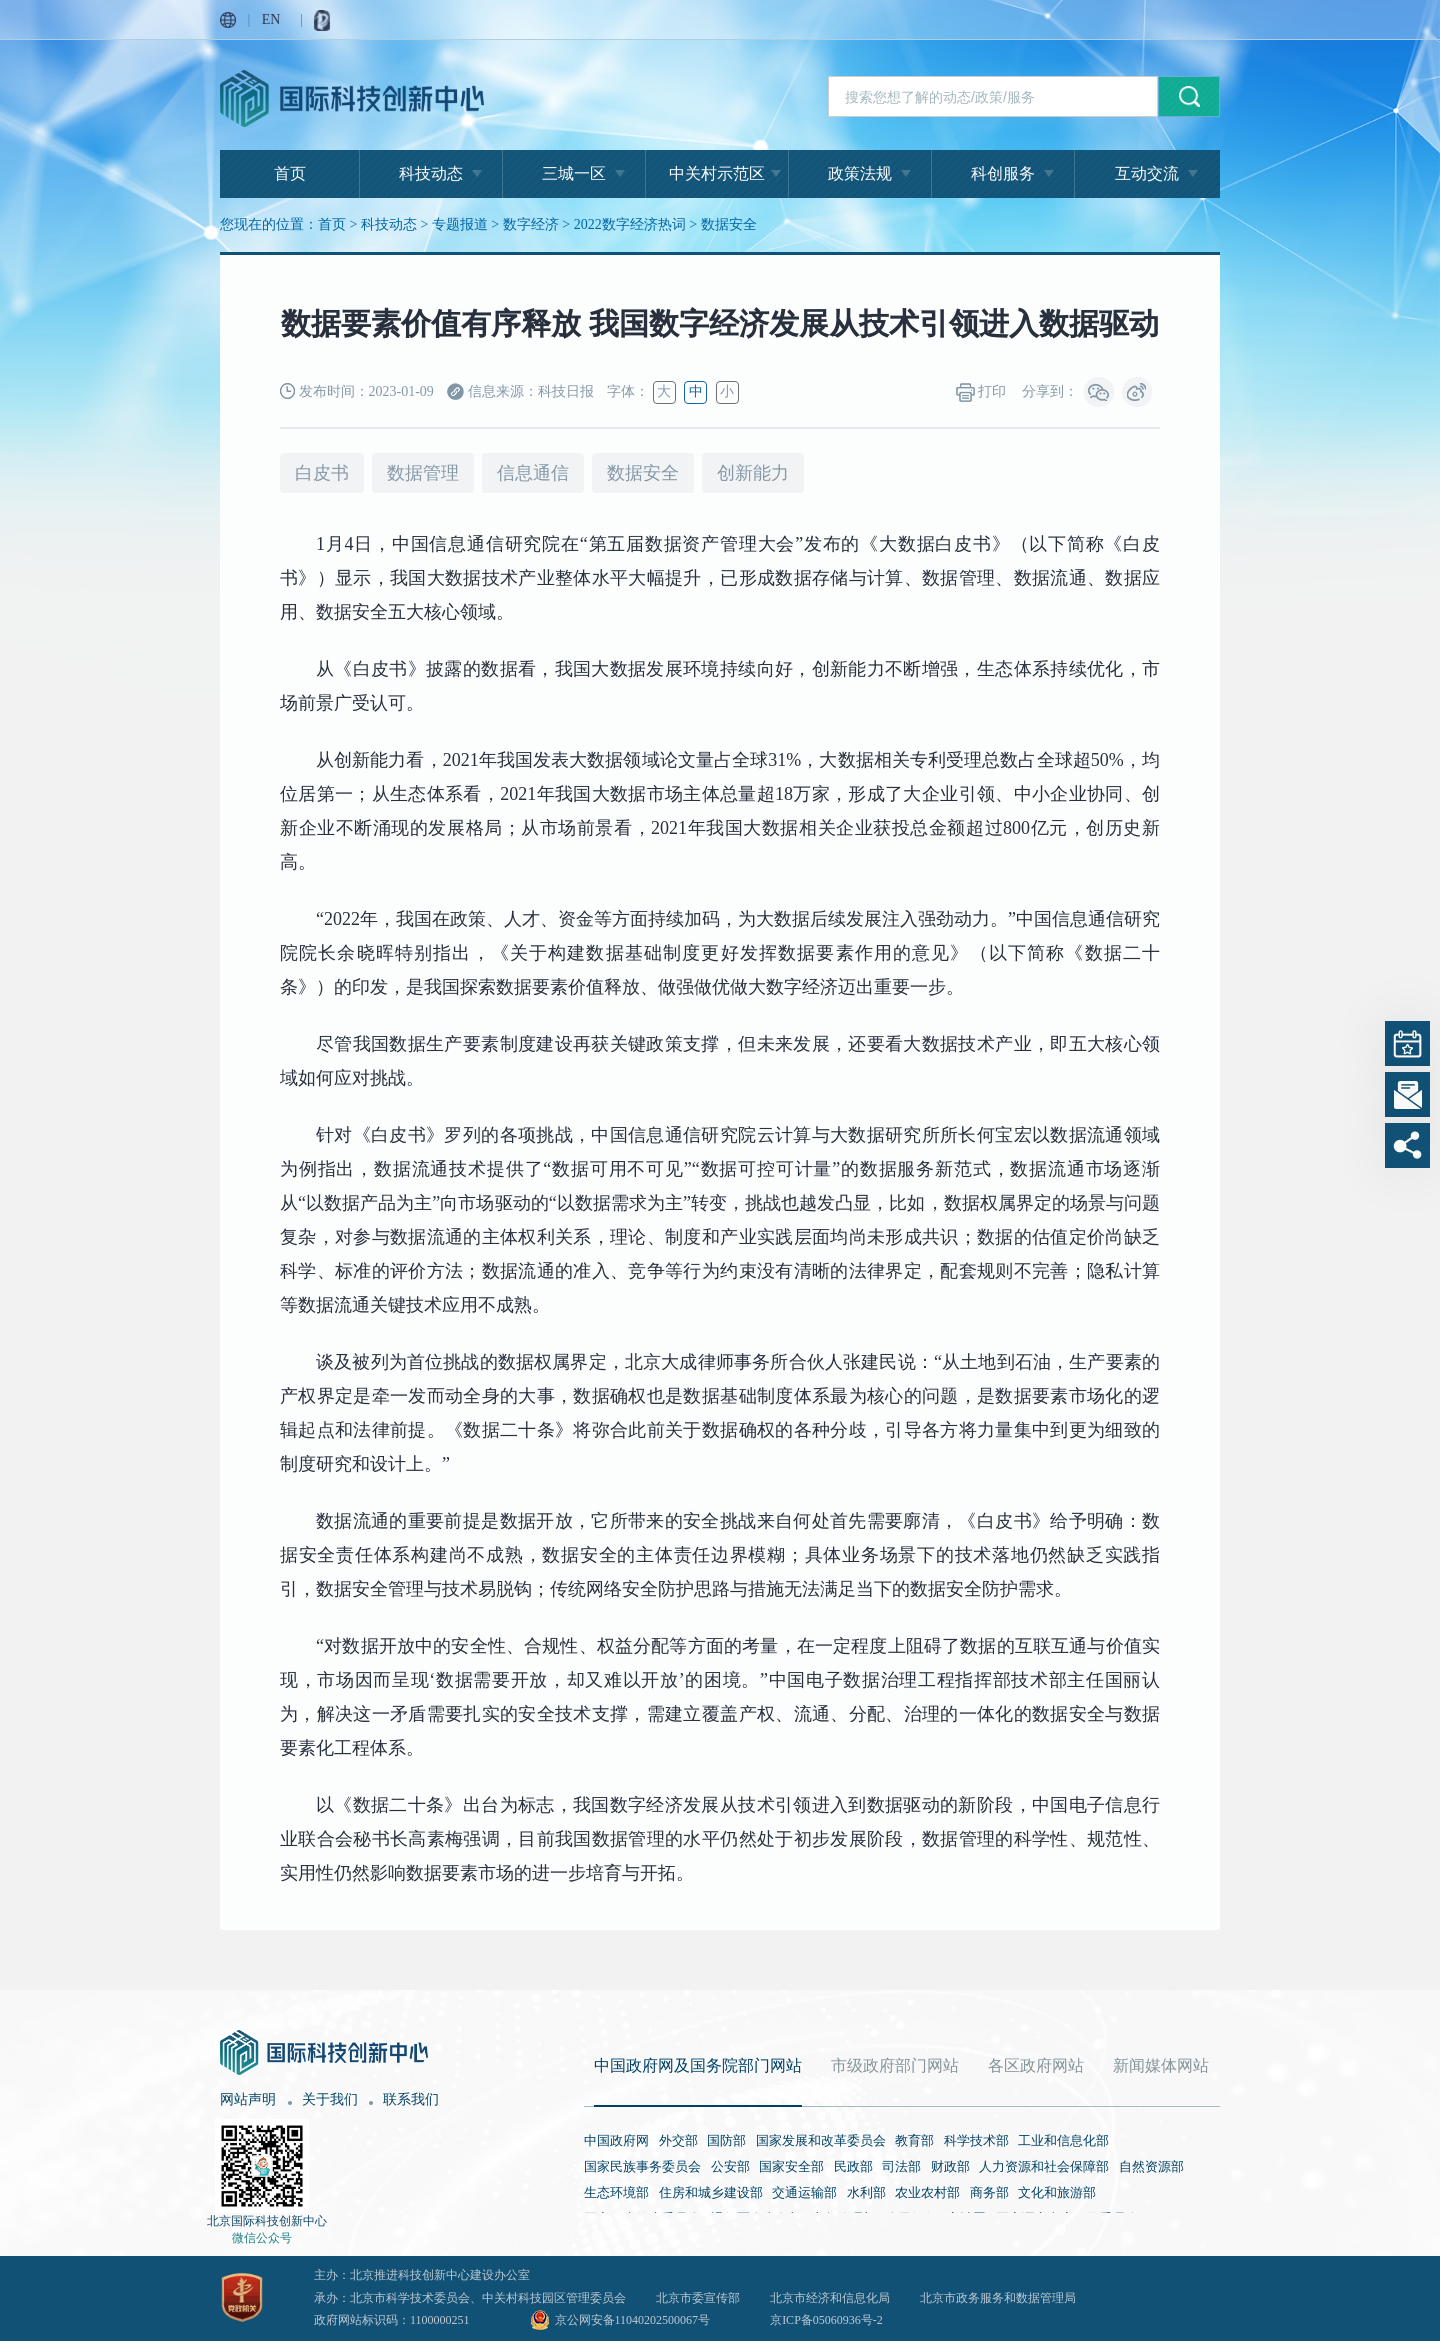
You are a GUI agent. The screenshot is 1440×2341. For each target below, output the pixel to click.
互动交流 (1147, 173)
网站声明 (248, 2099)
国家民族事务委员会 (642, 2166)
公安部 (730, 2166)
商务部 (989, 2192)
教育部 (914, 2140)
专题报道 (460, 224)
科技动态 (431, 173)
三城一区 (574, 173)
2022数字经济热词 (630, 224)
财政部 (950, 2166)
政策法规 (860, 173)
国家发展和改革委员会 (821, 2140)
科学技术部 (976, 2140)
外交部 (678, 2140)
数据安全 (729, 224)
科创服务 (1003, 173)
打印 (981, 392)
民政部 (853, 2166)
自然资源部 (1151, 2166)
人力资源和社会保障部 (1044, 2166)
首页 (290, 173)
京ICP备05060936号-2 (826, 2320)
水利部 (866, 2192)
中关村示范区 (717, 173)
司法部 (901, 2166)
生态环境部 (616, 2192)
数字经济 (531, 224)
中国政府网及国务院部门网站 (698, 2065)
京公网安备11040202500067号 (633, 2320)
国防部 (726, 2140)
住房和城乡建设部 (711, 2192)
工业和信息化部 (1063, 2140)
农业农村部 (927, 2192)
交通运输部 (804, 2192)
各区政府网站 (1036, 2065)
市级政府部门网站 (895, 2065)
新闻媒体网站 (1161, 2065)
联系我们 (411, 2099)
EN (271, 19)
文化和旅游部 (1057, 2192)
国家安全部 (791, 2166)
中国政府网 (616, 2140)
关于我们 (330, 2099)
